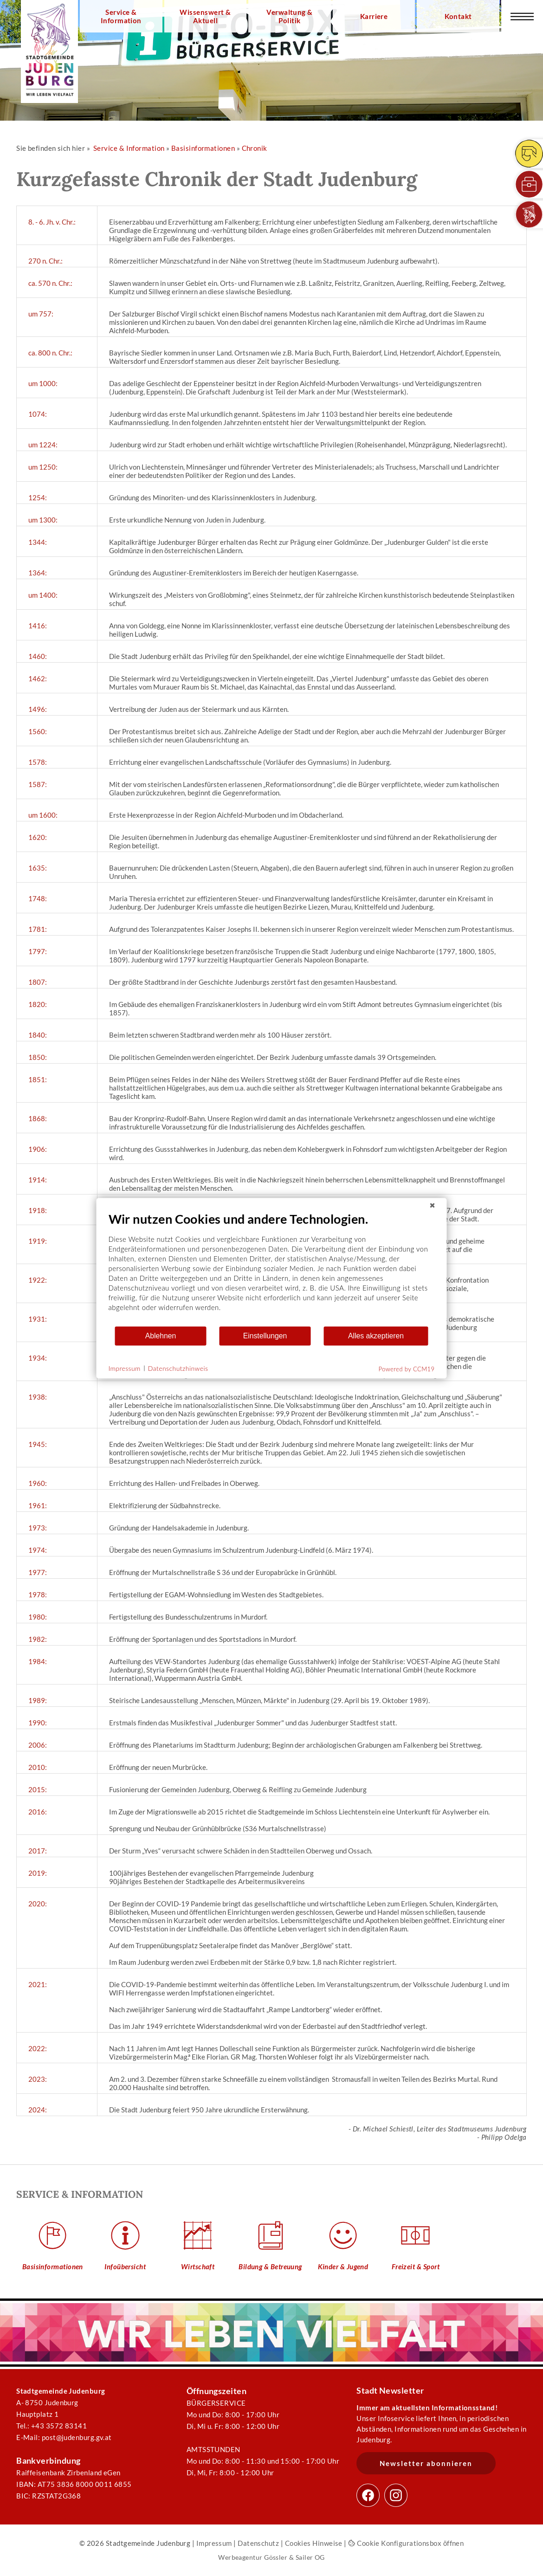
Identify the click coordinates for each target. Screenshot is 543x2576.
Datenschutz (258, 2543)
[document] (272, 1268)
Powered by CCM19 (407, 1368)
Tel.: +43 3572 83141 (51, 2425)
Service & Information (121, 16)
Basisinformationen (203, 148)
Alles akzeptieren (376, 1336)
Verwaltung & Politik (289, 16)
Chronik (254, 148)
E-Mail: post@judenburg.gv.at (64, 2437)
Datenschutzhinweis (178, 1368)
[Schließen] (433, 1205)
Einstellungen (265, 1336)
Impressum (214, 2543)
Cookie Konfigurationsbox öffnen (406, 2543)
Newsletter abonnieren (426, 2463)
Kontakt (458, 16)
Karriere (374, 16)
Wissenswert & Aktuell (205, 16)
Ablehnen (160, 1336)
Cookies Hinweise (314, 2543)
